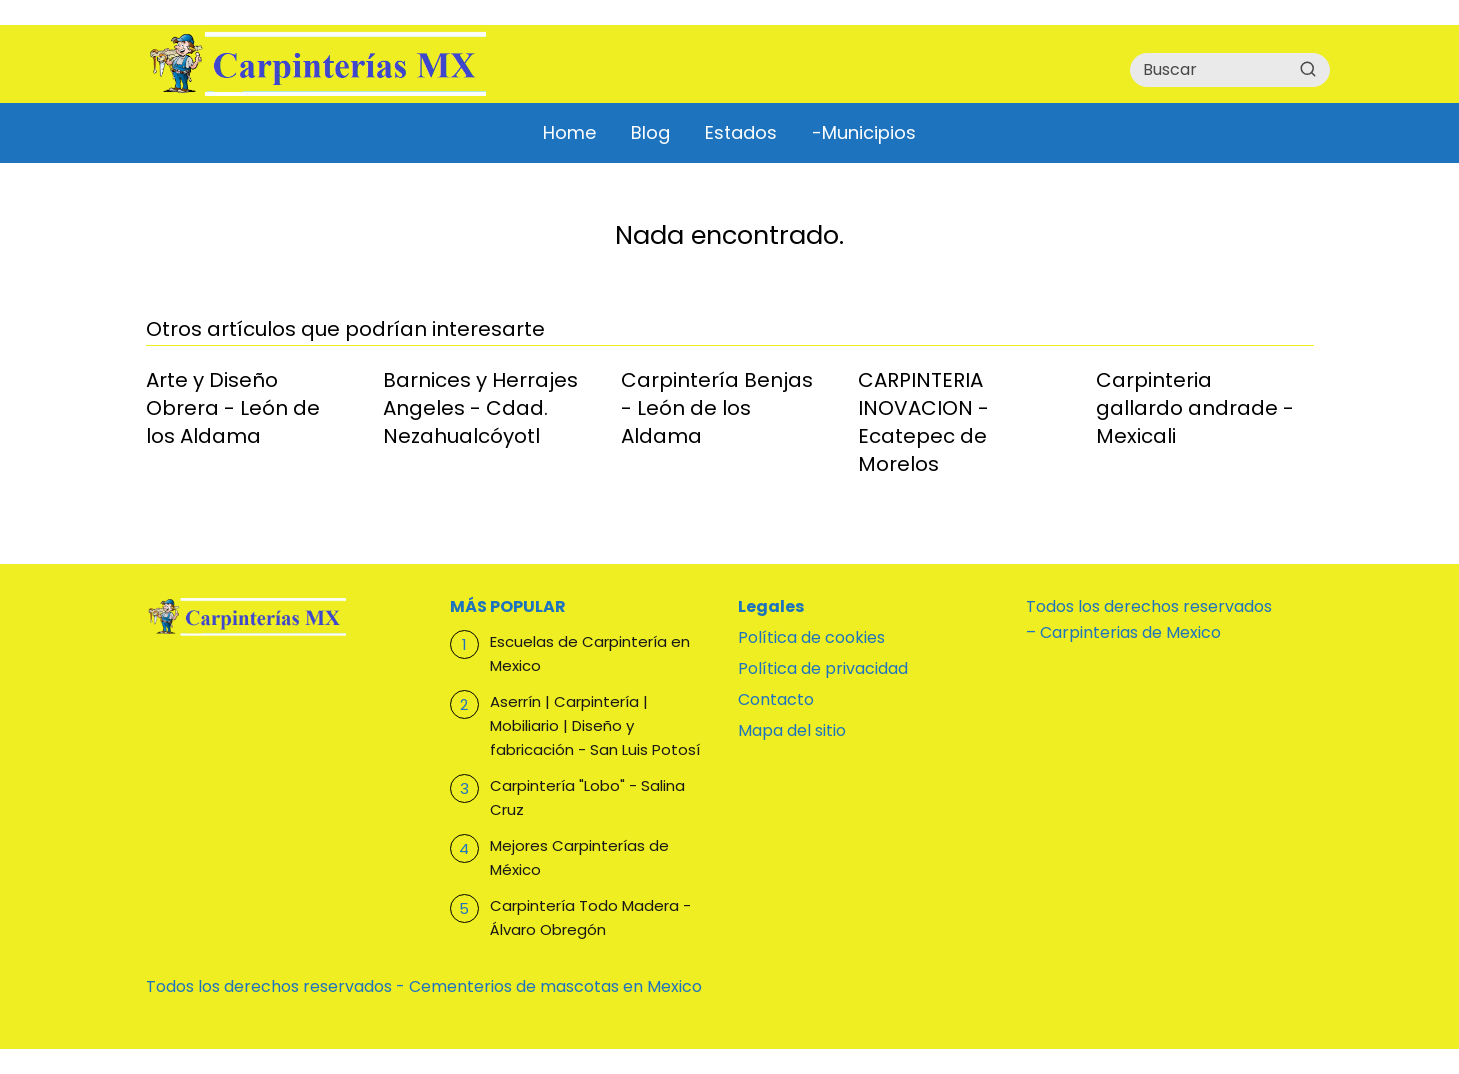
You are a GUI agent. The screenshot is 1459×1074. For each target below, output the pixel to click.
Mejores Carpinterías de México (579, 857)
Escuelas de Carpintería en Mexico (590, 653)
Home (569, 132)
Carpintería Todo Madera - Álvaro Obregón (590, 917)
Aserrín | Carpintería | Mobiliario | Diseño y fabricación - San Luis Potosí (595, 725)
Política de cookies (811, 637)
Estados (741, 132)
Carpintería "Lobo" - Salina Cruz (587, 797)
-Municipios (864, 132)
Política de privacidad (823, 668)
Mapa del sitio (792, 730)
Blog (650, 132)
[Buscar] (1308, 69)
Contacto (776, 699)
